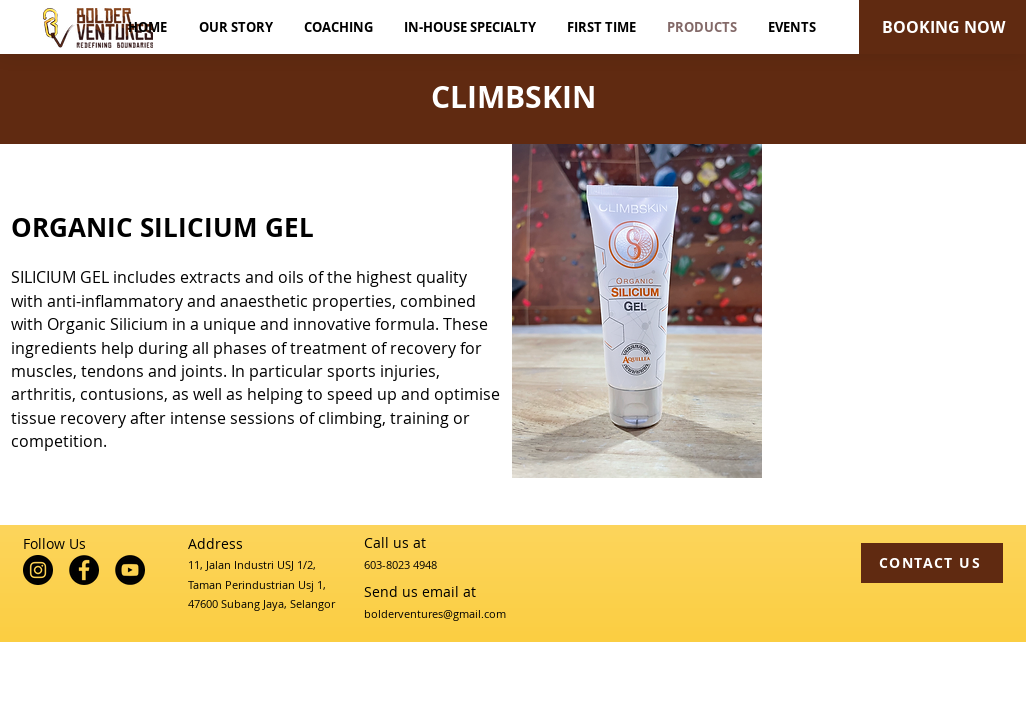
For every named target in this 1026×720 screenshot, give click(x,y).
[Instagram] (38, 570)
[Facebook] (84, 570)
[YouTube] (130, 570)
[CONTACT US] (932, 563)
